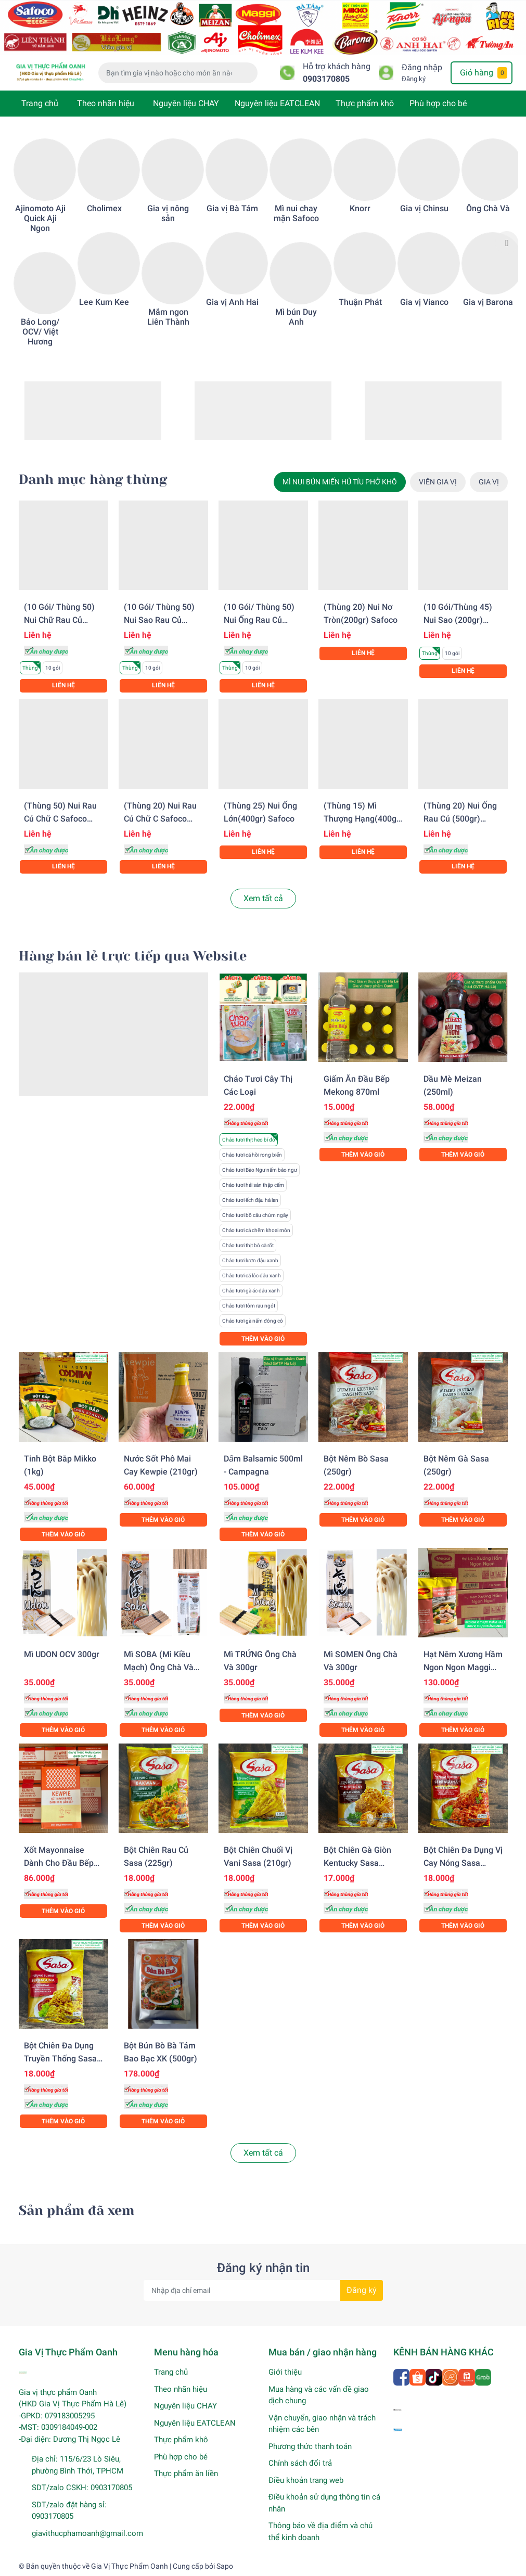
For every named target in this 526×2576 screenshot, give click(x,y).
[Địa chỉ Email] (263, 2290)
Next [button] (506, 242)
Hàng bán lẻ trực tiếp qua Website (133, 956)
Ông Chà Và (488, 208)
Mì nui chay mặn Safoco (296, 213)
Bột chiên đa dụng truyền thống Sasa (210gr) (60, 2059)
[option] (40, 242)
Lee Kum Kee (104, 302)
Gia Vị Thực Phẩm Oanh (129, 2566)
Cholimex (104, 208)
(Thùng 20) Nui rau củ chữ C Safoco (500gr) (160, 819)
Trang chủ (39, 103)
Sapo (224, 2566)
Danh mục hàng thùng (93, 479)
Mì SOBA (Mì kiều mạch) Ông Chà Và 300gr (159, 1667)
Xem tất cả (263, 898)
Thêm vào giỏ (263, 1338)
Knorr (360, 208)
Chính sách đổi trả (300, 2463)
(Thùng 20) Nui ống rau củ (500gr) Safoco (460, 819)
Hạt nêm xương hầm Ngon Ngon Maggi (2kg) (463, 1667)
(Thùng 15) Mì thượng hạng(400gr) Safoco (363, 819)
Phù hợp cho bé (438, 103)
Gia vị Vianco (424, 302)
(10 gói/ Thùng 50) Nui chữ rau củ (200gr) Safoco (59, 620)
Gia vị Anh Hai (232, 302)
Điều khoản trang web (305, 2480)
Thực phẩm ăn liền (186, 2473)
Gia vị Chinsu (424, 208)
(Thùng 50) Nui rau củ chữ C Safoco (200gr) (60, 819)
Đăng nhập (422, 67)
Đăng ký (414, 79)
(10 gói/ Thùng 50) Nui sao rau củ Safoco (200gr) (159, 620)
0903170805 (326, 79)
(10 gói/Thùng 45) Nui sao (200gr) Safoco (458, 620)
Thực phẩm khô (365, 103)
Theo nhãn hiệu (105, 103)
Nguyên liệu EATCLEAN (277, 103)
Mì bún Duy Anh (296, 317)
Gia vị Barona (488, 302)
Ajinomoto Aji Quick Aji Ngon (40, 218)
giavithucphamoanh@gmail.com (87, 2533)
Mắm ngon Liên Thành (168, 317)
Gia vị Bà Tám (232, 208)
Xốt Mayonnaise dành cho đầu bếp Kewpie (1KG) (59, 1863)
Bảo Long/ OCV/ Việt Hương (40, 332)
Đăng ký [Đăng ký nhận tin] (362, 2290)
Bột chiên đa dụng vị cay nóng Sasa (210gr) (463, 1863)
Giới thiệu (285, 2372)
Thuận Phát (360, 302)
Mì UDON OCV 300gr (61, 1654)
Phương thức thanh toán (310, 2446)
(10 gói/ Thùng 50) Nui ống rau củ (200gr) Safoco (259, 620)
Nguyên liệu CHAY (186, 103)
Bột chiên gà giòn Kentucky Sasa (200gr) (357, 1863)
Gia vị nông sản (168, 213)
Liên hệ (63, 685)
